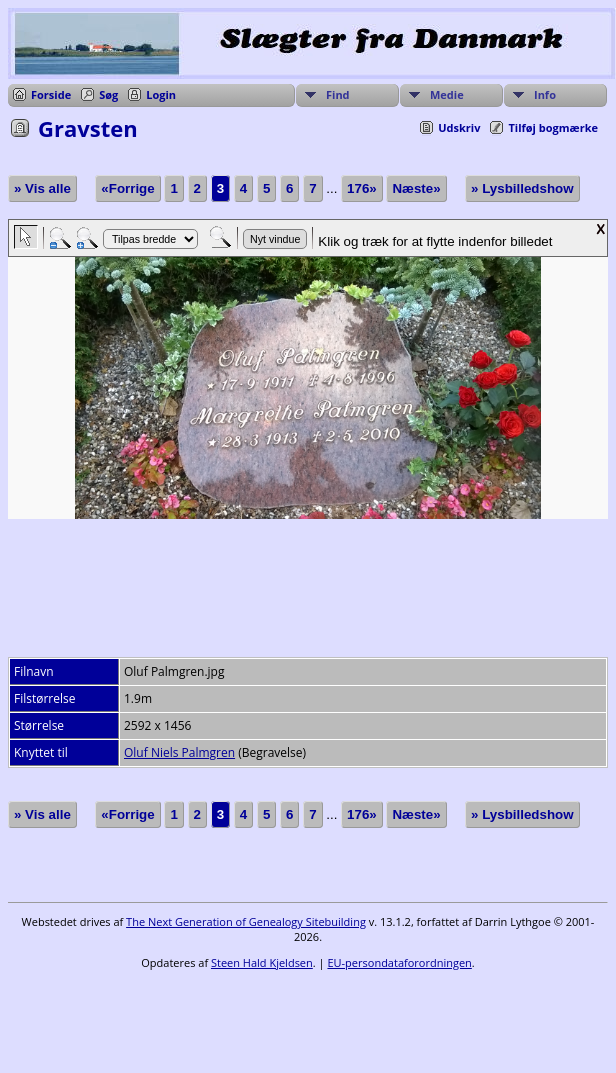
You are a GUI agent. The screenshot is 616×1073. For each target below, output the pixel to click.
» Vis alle (42, 188)
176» (362, 188)
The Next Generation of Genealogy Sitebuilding (246, 921)
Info (545, 94)
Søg (108, 94)
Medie (447, 94)
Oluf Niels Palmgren (179, 752)
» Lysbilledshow (522, 188)
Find (338, 94)
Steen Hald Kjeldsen (262, 962)
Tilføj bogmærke (553, 127)
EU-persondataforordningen (399, 962)
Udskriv (459, 127)
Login (161, 94)
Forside (51, 94)
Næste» (416, 188)
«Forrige (127, 188)
